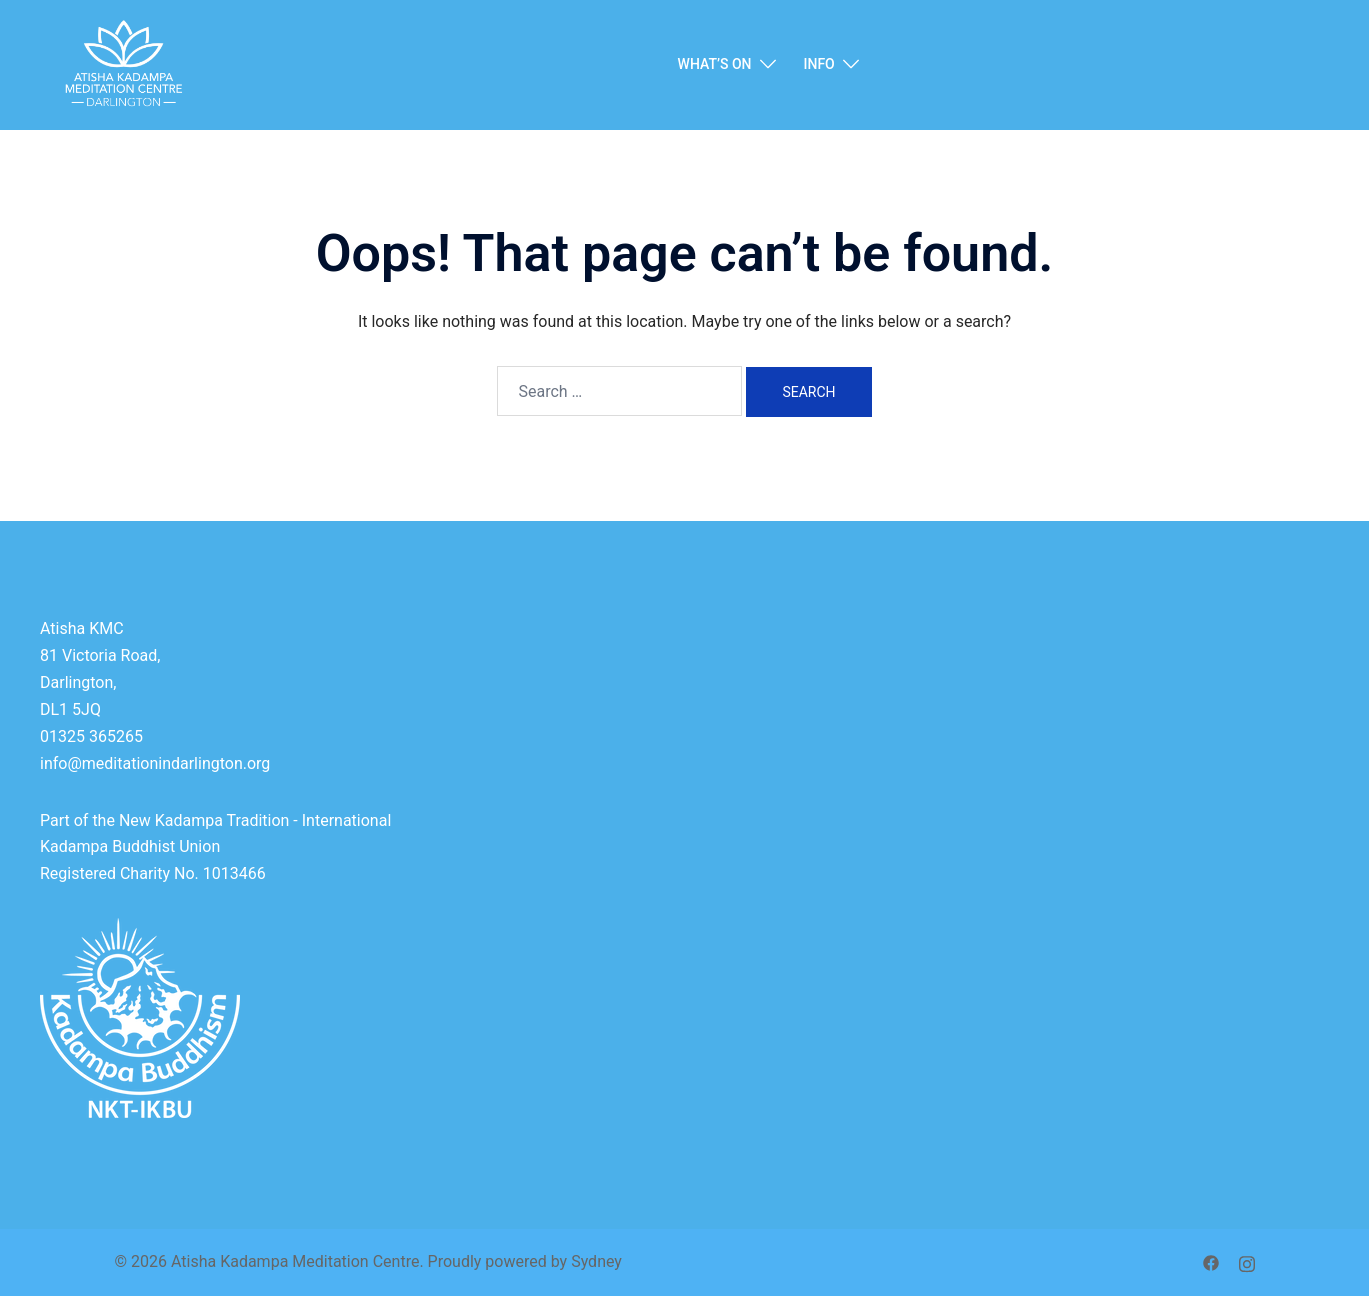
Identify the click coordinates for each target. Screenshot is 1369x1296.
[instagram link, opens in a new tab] (1247, 1261)
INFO (819, 64)
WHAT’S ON (715, 64)
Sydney (596, 1261)
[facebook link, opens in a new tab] (1211, 1261)
